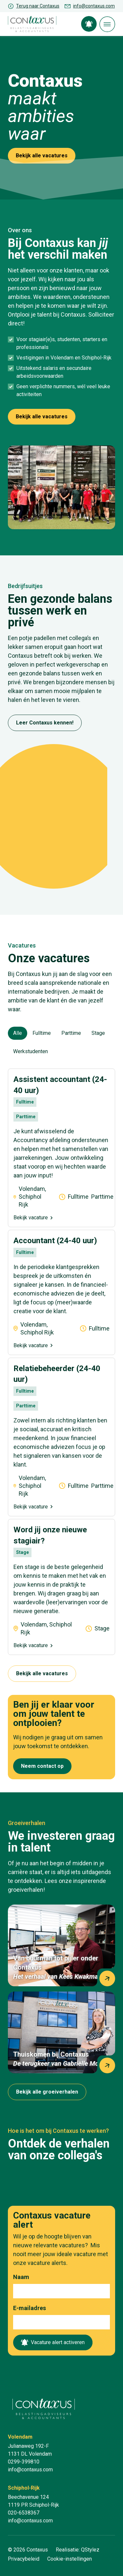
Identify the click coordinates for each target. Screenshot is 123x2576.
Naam (21, 2276)
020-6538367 (23, 2513)
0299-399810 (23, 2462)
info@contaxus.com (94, 6)
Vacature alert (89, 24)
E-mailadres (29, 2308)
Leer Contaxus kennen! (44, 723)
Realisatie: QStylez (77, 2550)
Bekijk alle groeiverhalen (47, 2092)
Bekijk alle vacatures (42, 155)
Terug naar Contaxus (37, 6)
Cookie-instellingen (69, 2559)
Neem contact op (42, 1766)
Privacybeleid (23, 2559)
